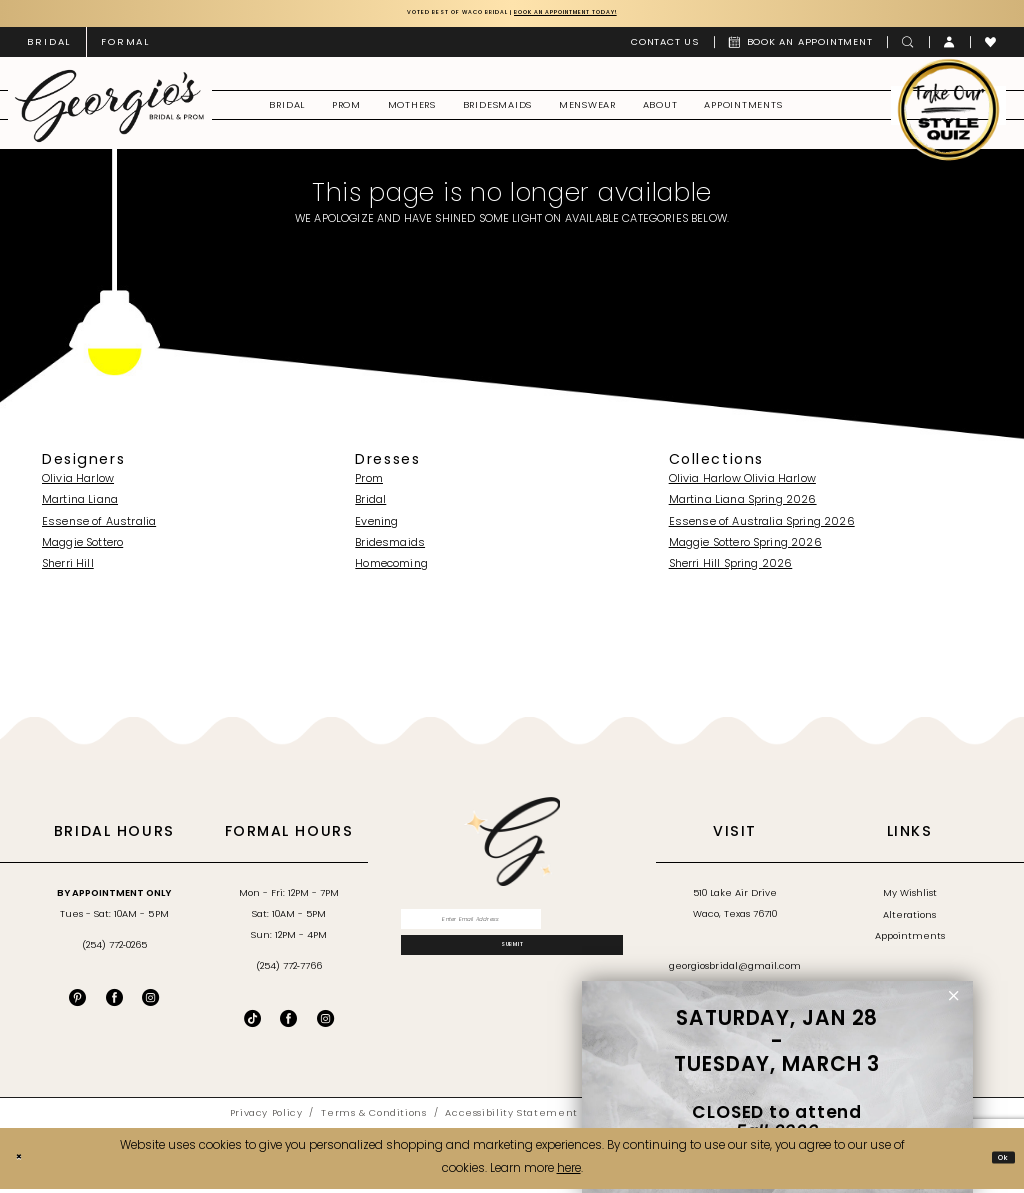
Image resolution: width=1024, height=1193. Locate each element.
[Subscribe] (512, 970)
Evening (376, 526)
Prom (369, 484)
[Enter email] (512, 929)
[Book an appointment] (801, 47)
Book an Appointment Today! (606, 15)
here (569, 1174)
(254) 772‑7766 (289, 971)
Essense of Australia (99, 526)
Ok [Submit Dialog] (997, 1162)
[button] (950, 47)
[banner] (109, 110)
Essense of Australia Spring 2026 (762, 526)
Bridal (370, 505)
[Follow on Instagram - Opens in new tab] (325, 1023)
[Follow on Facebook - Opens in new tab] (288, 1023)
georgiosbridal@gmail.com (735, 971)
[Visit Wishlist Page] (991, 47)
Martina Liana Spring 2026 (743, 505)
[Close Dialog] (24, 1162)
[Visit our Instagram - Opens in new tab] (150, 1002)
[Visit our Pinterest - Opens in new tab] (77, 1002)
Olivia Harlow (78, 484)
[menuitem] (49, 47)
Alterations (909, 919)
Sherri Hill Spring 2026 (731, 569)
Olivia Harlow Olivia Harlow (742, 484)
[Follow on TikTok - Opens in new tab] (252, 1023)
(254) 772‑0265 (114, 950)
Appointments (910, 941)
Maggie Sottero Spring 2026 (745, 548)
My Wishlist (910, 898)
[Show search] (908, 47)
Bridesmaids (390, 548)
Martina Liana (80, 505)
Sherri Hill (68, 569)
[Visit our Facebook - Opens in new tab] (114, 1002)
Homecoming (391, 569)
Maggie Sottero (82, 548)
